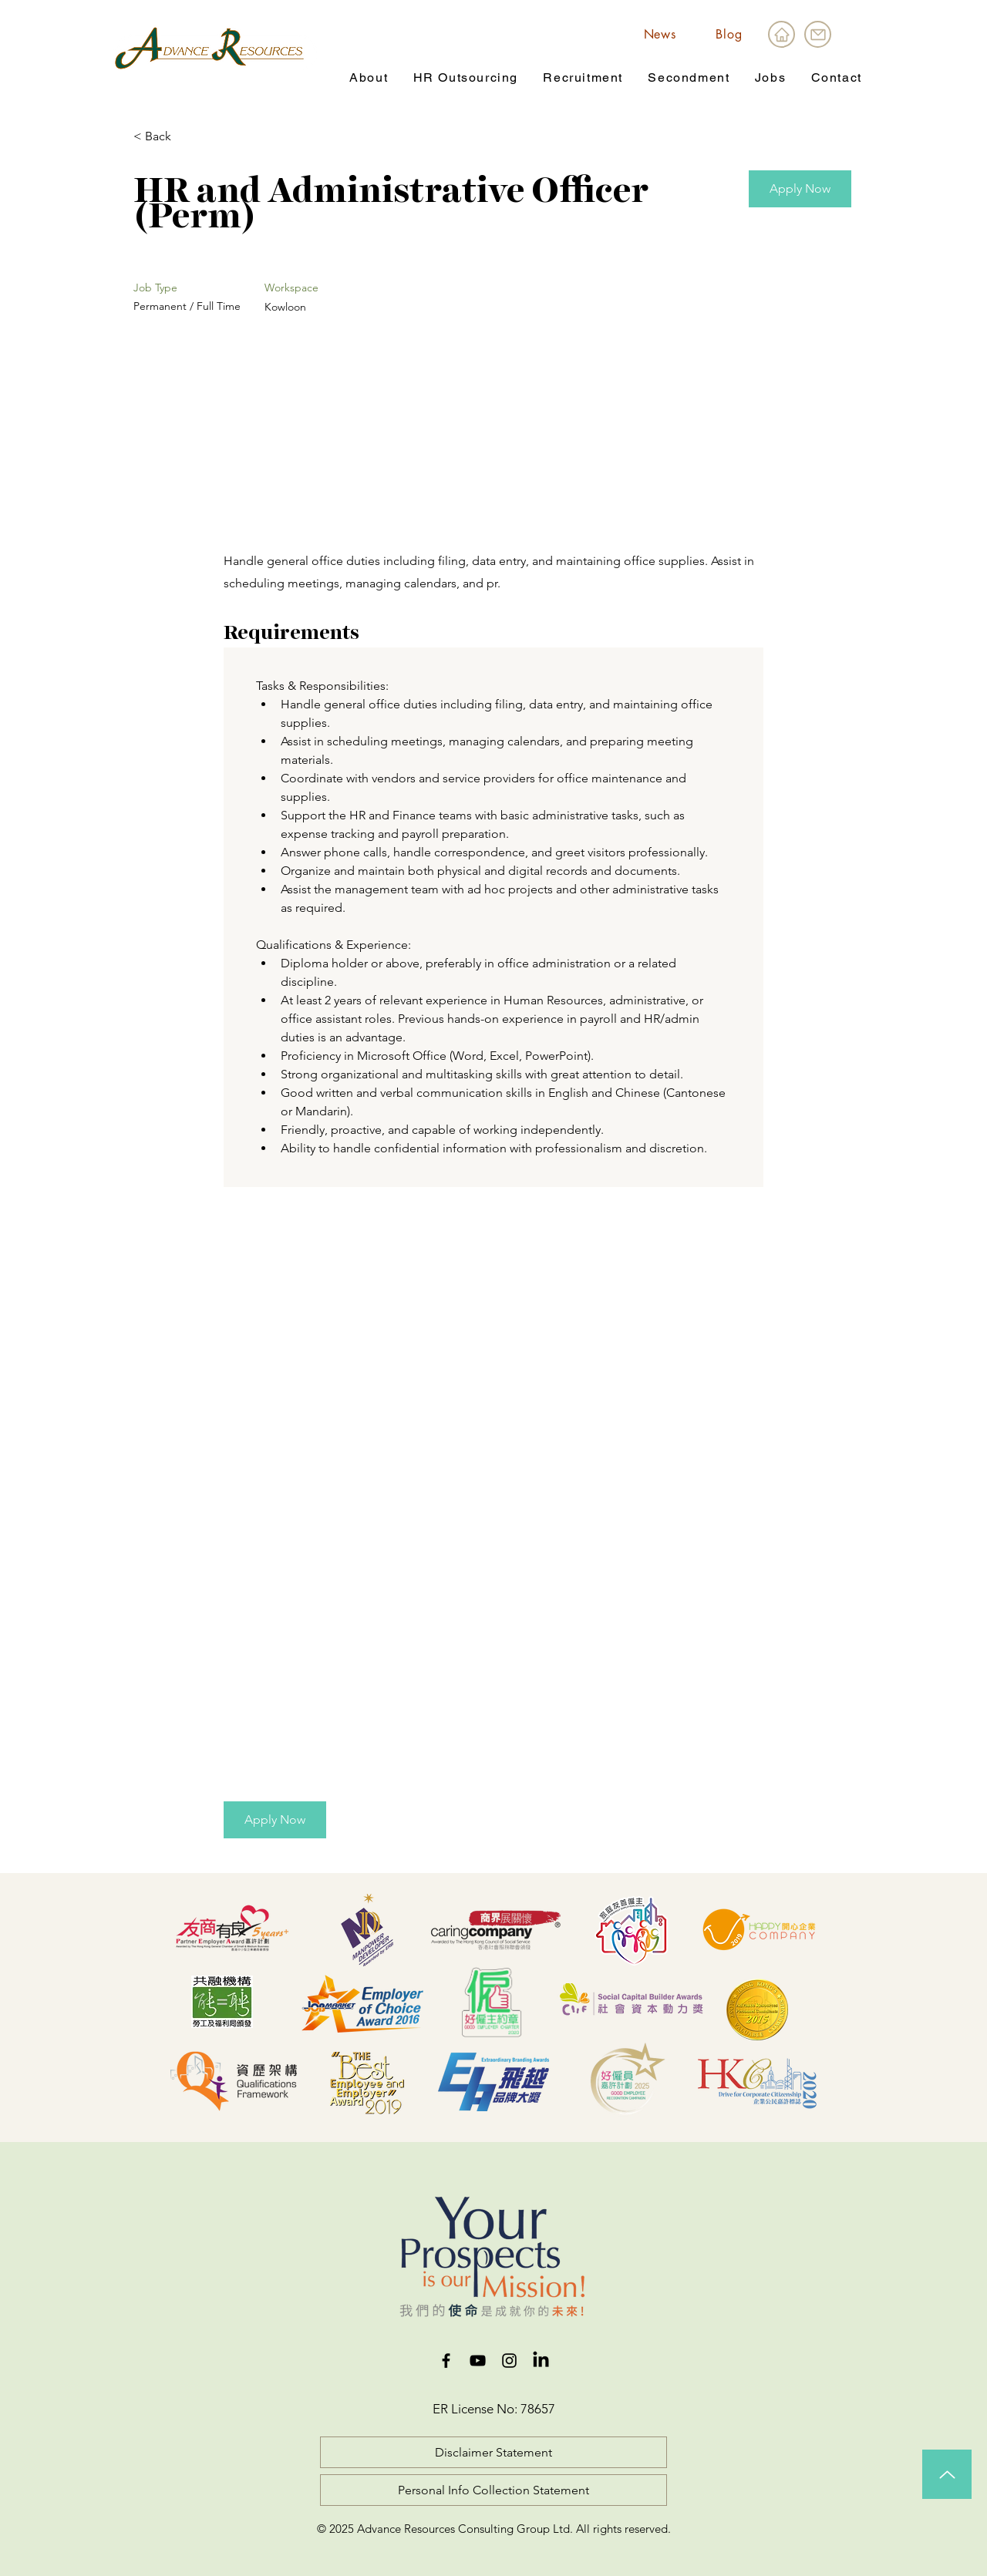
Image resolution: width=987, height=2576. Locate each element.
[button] (368, 78)
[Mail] (817, 34)
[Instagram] (509, 2360)
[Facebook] (446, 2360)
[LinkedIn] (541, 2360)
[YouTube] (477, 2360)
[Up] (947, 2474)
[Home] (781, 34)
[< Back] (188, 136)
